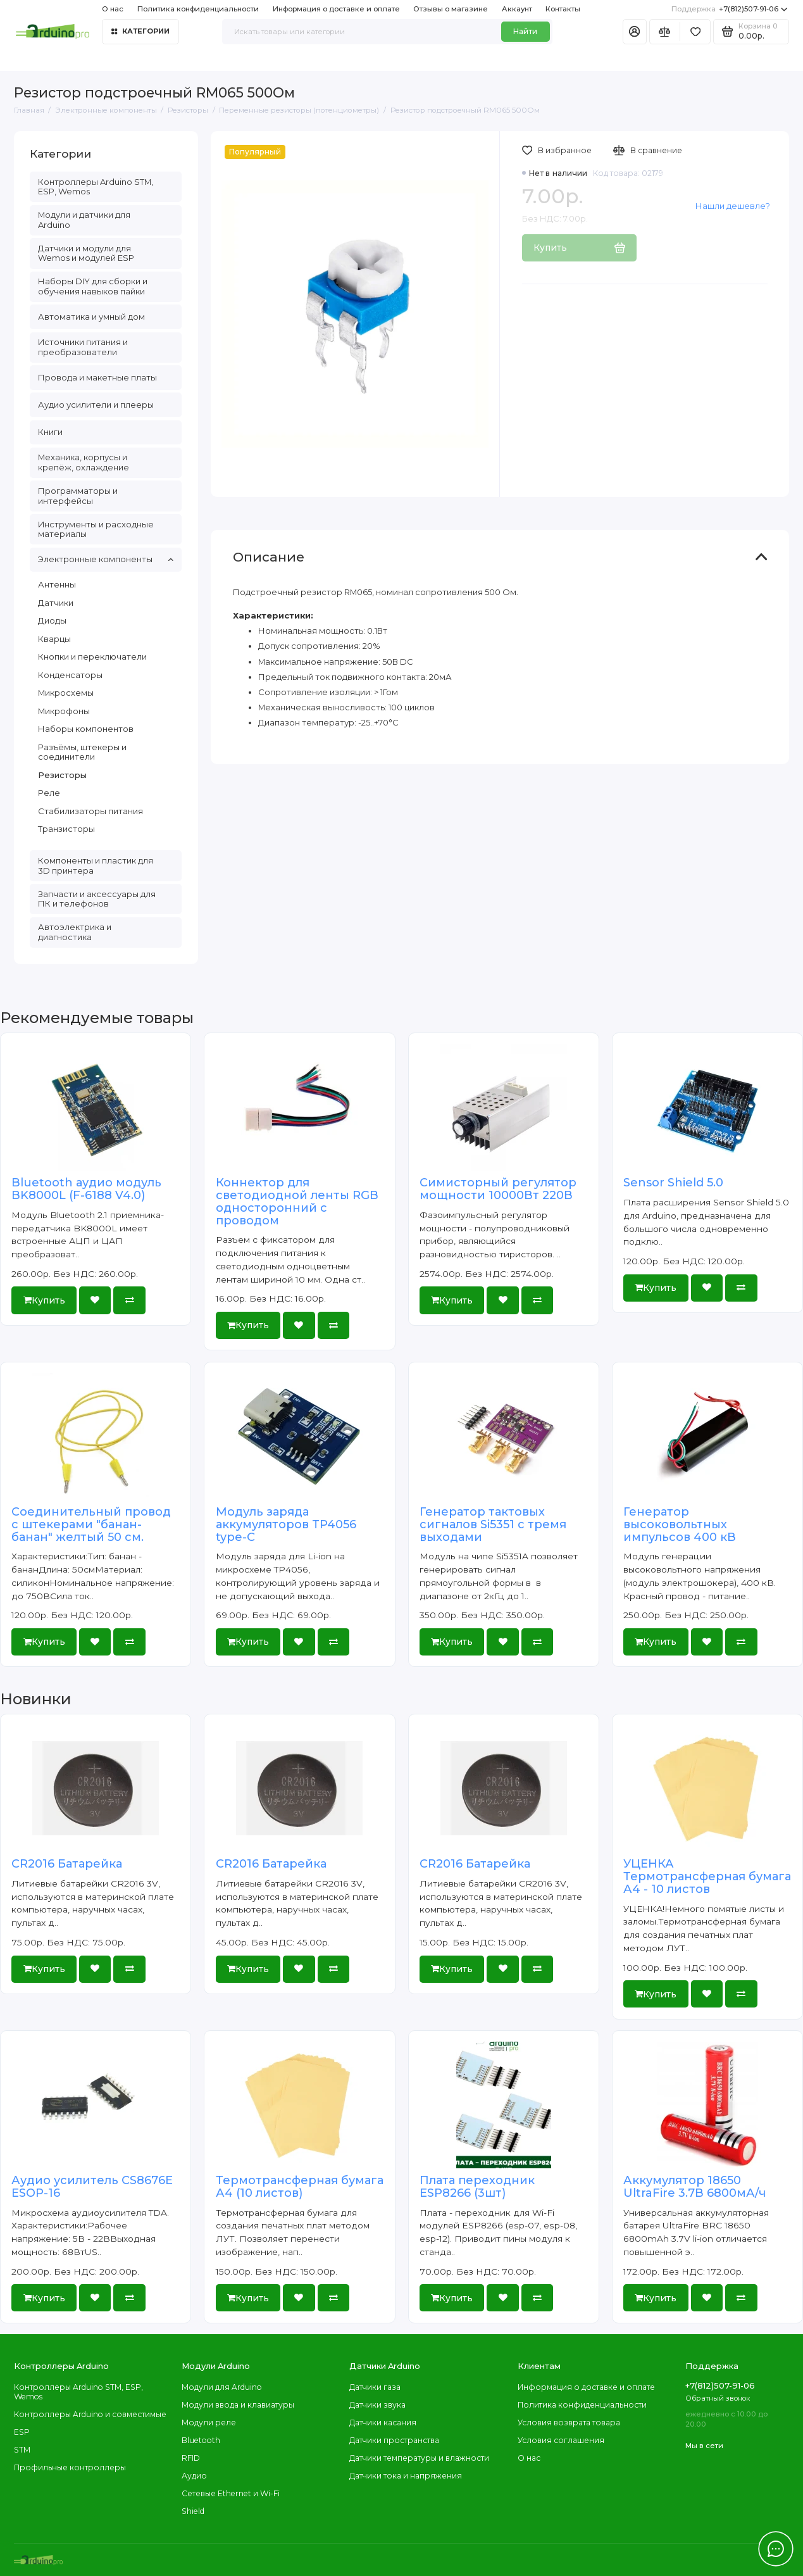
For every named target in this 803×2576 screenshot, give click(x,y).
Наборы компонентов (86, 729)
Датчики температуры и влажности (419, 2458)
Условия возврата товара (569, 2422)
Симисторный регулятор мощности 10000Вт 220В (498, 1189)
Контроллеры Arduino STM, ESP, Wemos (95, 187)
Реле (49, 793)
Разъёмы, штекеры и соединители (82, 752)
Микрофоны (64, 711)
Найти (525, 31)
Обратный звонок (717, 2398)
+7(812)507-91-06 (729, 8)
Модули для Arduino (222, 2387)
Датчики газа (375, 2387)
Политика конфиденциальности (198, 8)
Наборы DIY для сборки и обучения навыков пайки (92, 286)
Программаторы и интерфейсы (78, 496)
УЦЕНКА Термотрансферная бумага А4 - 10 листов (707, 1876)
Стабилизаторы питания (90, 811)
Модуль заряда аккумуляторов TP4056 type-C (286, 1524)
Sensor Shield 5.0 (673, 1183)
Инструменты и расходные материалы (96, 529)
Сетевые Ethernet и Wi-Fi (231, 2493)
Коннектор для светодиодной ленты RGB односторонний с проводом (297, 1201)
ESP (22, 2432)
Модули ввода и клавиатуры (238, 2405)
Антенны (57, 584)
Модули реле (209, 2422)
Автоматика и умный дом (91, 316)
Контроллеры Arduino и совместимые (90, 2414)
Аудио (194, 2475)
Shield (193, 2511)
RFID (191, 2458)
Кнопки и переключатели (92, 656)
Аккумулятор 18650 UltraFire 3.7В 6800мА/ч (694, 2186)
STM (22, 2449)
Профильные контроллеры (70, 2467)
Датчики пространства (394, 2440)
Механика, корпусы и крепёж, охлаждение (83, 462)
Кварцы (54, 639)
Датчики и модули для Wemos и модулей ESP (86, 253)
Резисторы (62, 775)
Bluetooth (201, 2440)
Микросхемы (66, 693)
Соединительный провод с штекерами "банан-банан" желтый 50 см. (91, 1524)
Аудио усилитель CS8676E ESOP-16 (92, 2186)
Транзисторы (66, 829)
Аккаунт (517, 8)
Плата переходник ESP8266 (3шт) (477, 2186)
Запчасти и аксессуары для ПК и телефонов (97, 899)
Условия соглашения (561, 2440)
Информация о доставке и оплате (336, 8)
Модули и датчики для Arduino (84, 220)
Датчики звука (377, 2405)
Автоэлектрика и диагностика (74, 932)
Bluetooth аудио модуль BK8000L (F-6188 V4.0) (86, 1189)
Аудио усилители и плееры (96, 404)
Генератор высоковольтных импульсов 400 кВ (679, 1524)
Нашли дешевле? (732, 206)
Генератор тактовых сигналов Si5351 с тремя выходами (493, 1524)
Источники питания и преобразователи (83, 347)
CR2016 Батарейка (66, 1864)
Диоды (52, 620)
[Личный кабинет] (635, 31)
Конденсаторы (70, 675)
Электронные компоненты (105, 559)
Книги (50, 432)
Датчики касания (382, 2422)
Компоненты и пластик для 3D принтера (95, 865)
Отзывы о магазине (450, 8)
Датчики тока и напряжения (405, 2475)
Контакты (562, 8)
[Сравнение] (665, 31)
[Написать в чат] (775, 2548)
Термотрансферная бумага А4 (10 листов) (299, 2186)
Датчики (55, 603)
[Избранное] (695, 31)
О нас (112, 8)
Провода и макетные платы (97, 377)
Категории (140, 31)
